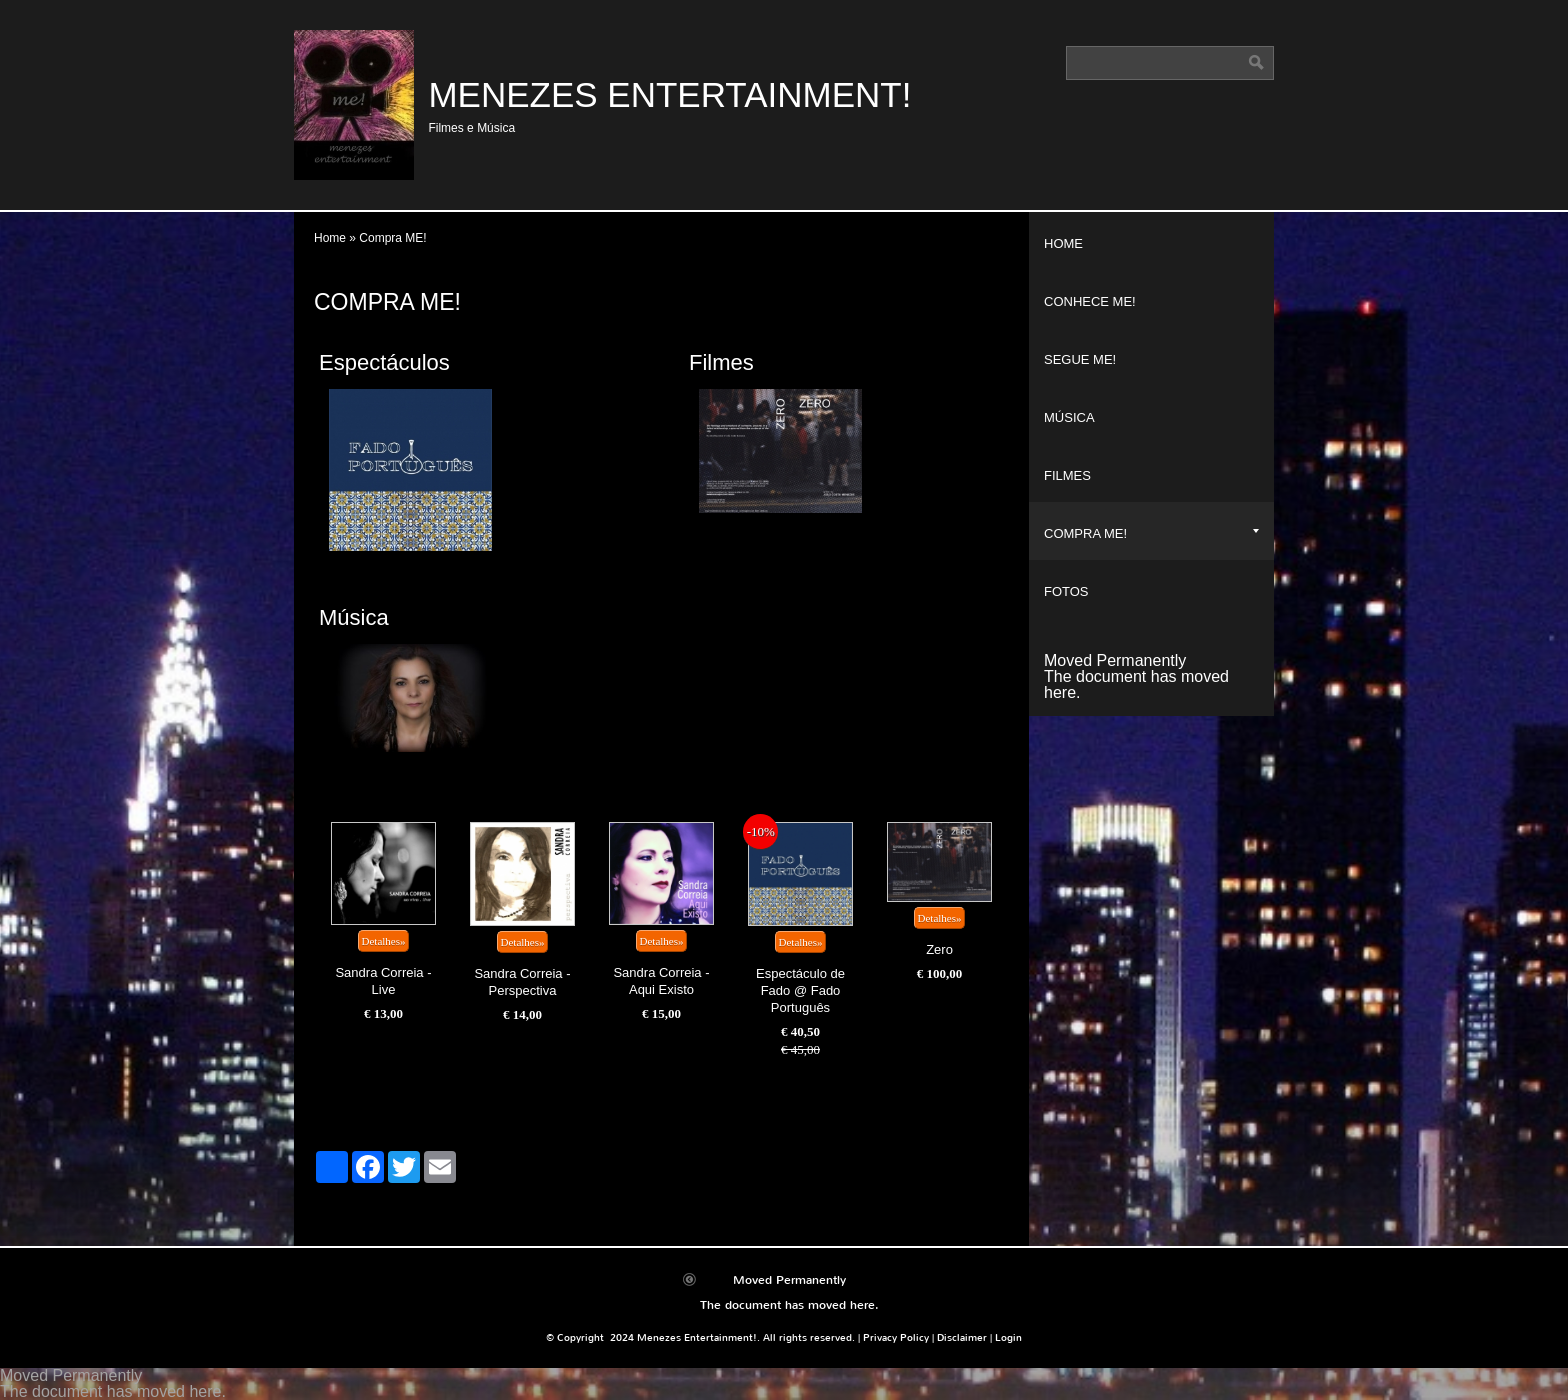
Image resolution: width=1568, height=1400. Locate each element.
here (1060, 692)
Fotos (1066, 591)
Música (354, 617)
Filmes (721, 362)
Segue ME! (1080, 359)
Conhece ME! (1090, 301)
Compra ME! (1151, 533)
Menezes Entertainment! (669, 94)
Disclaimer (962, 1337)
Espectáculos (384, 362)
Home (330, 238)
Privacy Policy (896, 1337)
